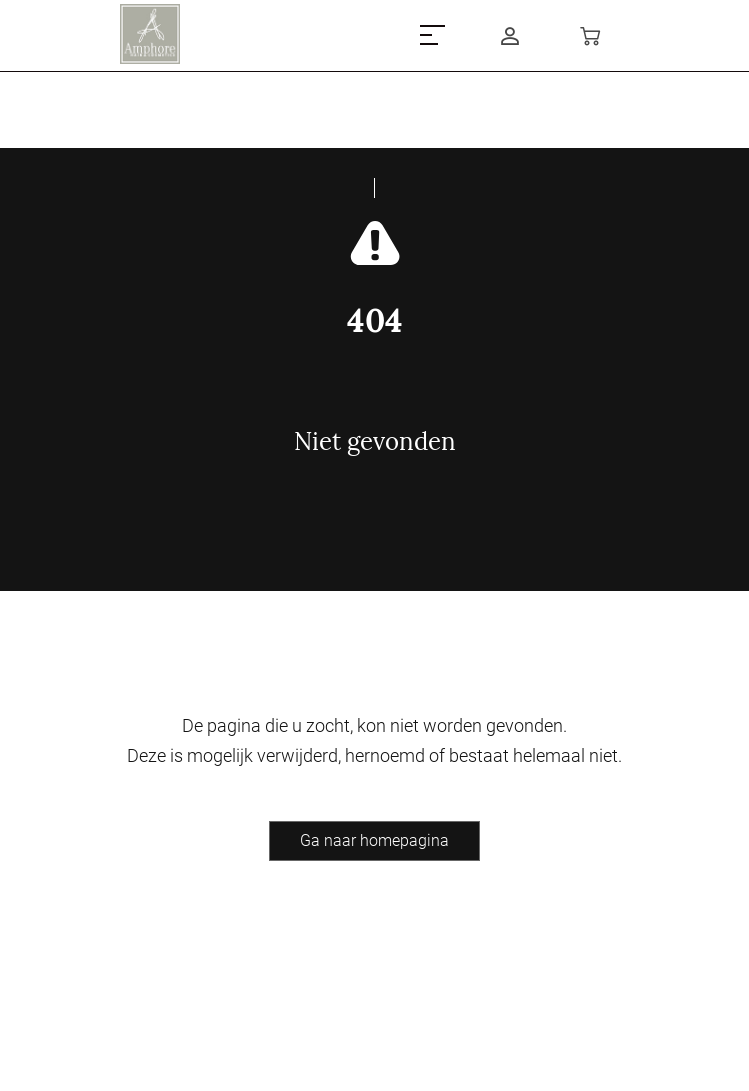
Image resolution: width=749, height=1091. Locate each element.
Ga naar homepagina (374, 840)
